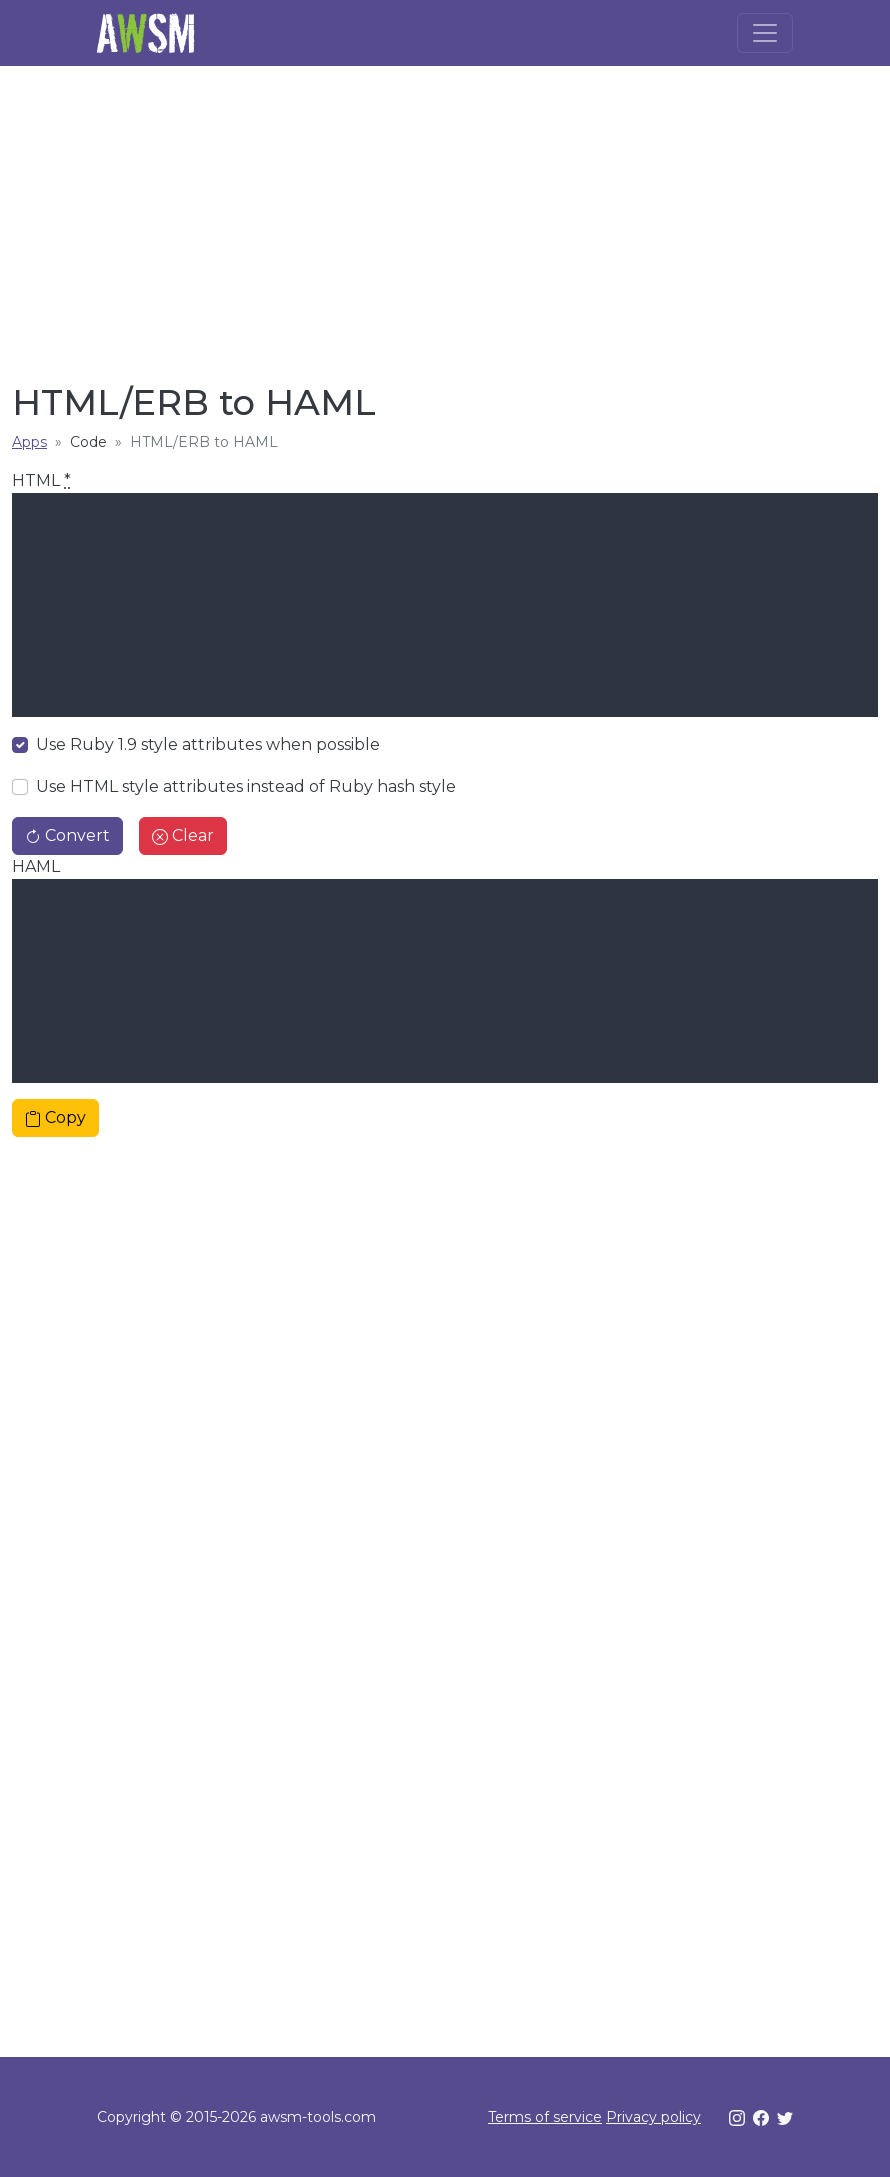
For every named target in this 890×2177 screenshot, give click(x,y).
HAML (36, 866)
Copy (55, 1117)
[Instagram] (737, 2116)
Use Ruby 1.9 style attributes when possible (208, 744)
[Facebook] (761, 2116)
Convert (67, 835)
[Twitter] (785, 2116)
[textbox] (445, 605)
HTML (41, 480)
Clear (183, 835)
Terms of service (545, 2117)
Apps (29, 442)
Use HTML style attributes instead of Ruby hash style (246, 786)
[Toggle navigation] (765, 33)
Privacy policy (653, 2117)
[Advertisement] (445, 216)
